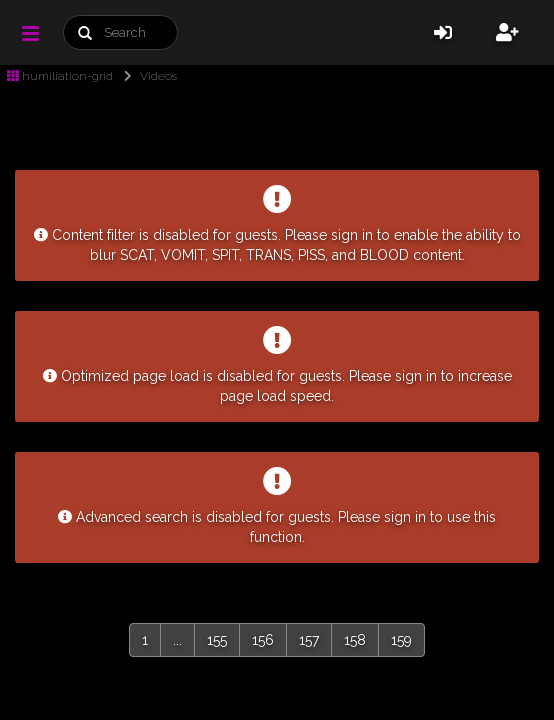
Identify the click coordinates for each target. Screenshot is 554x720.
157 (309, 640)
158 (355, 640)
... (177, 640)
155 (217, 640)
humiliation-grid (60, 76)
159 (401, 640)
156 (263, 640)
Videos (146, 76)
